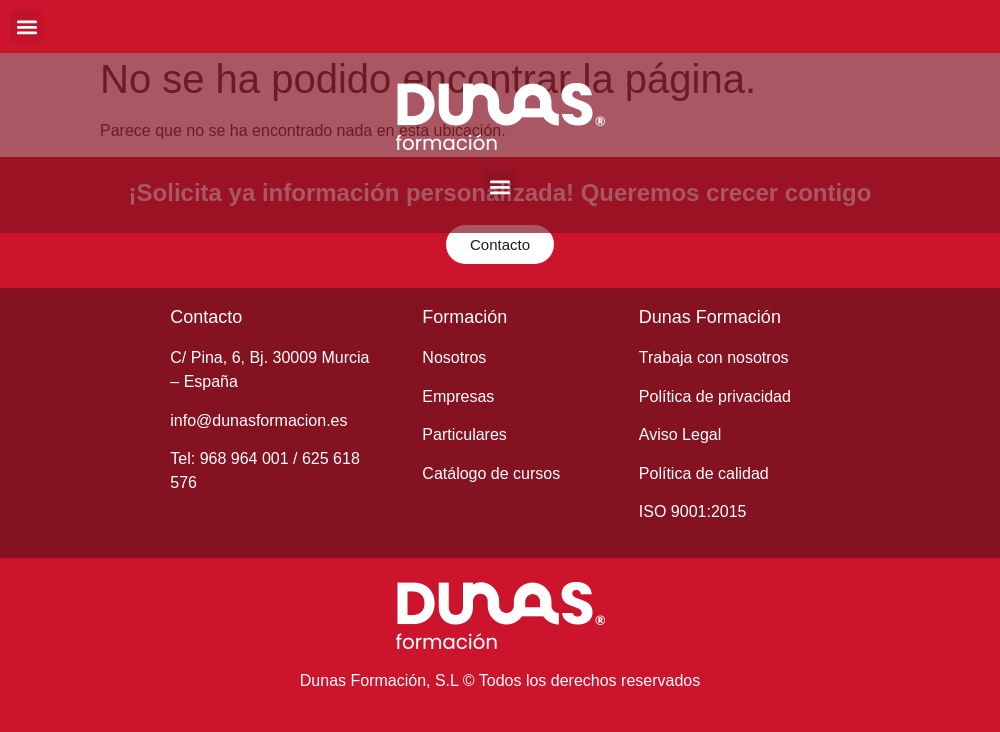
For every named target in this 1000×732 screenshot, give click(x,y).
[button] (26, 26)
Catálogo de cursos (491, 473)
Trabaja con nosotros (714, 357)
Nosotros (454, 357)
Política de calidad (704, 473)
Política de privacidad (715, 396)
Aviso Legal (680, 434)
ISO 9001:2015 (693, 511)
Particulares (464, 434)
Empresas (458, 396)
